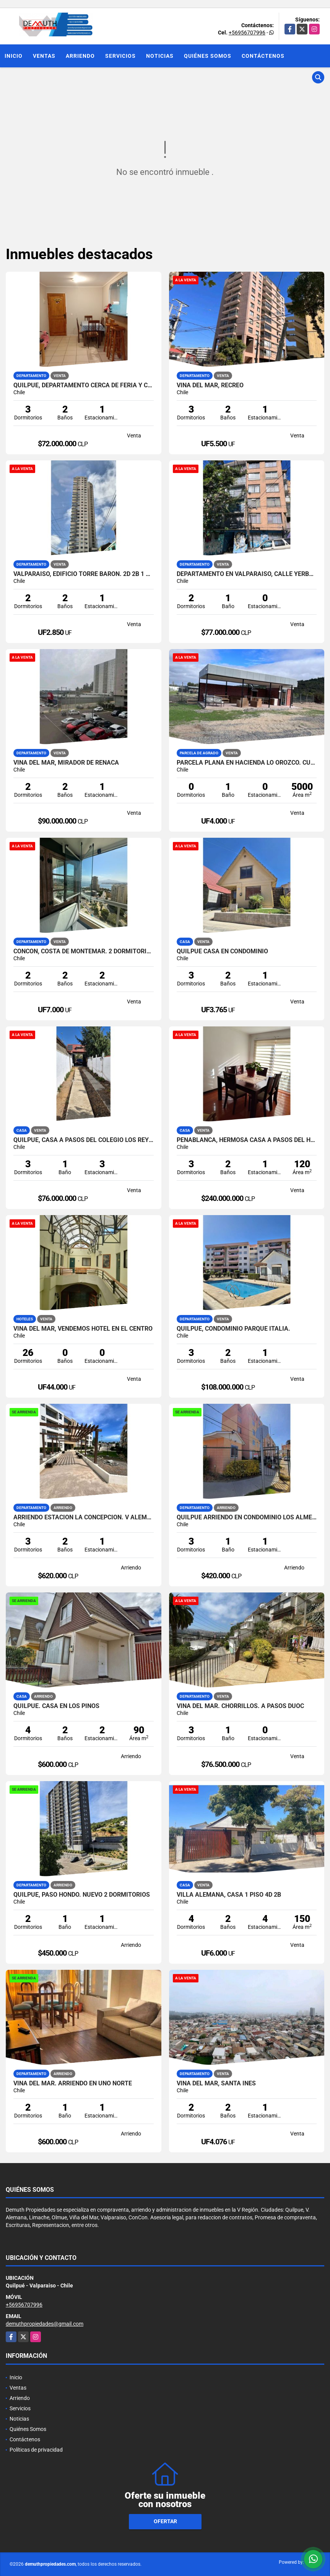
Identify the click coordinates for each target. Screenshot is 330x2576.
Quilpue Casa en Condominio (222, 951)
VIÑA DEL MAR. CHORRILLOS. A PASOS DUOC (240, 1706)
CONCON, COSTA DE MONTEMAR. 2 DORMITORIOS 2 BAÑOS (83, 951)
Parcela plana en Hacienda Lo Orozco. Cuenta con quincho (247, 763)
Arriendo (80, 56)
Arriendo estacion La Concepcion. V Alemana (83, 1517)
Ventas (44, 56)
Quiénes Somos (207, 56)
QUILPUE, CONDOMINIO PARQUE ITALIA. (233, 1329)
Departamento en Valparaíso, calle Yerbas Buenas (247, 574)
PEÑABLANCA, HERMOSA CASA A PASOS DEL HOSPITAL (247, 1140)
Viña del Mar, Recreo (210, 385)
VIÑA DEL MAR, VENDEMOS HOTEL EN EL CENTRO (83, 1329)
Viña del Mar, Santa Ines (216, 2083)
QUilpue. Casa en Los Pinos (56, 1706)
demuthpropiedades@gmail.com (44, 2324)
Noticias (160, 56)
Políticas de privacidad (36, 2450)
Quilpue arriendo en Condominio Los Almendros (247, 1517)
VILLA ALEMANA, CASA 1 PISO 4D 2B (229, 1895)
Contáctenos (263, 56)
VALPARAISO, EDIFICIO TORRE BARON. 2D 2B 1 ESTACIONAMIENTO (83, 574)
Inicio (14, 56)
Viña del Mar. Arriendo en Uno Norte (72, 2083)
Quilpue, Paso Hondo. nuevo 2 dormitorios (81, 1895)
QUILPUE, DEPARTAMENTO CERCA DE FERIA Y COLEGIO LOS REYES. (83, 385)
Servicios (120, 56)
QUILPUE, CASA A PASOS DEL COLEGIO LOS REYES (83, 1140)
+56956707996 (247, 32)
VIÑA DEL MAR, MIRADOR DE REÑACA (66, 763)
